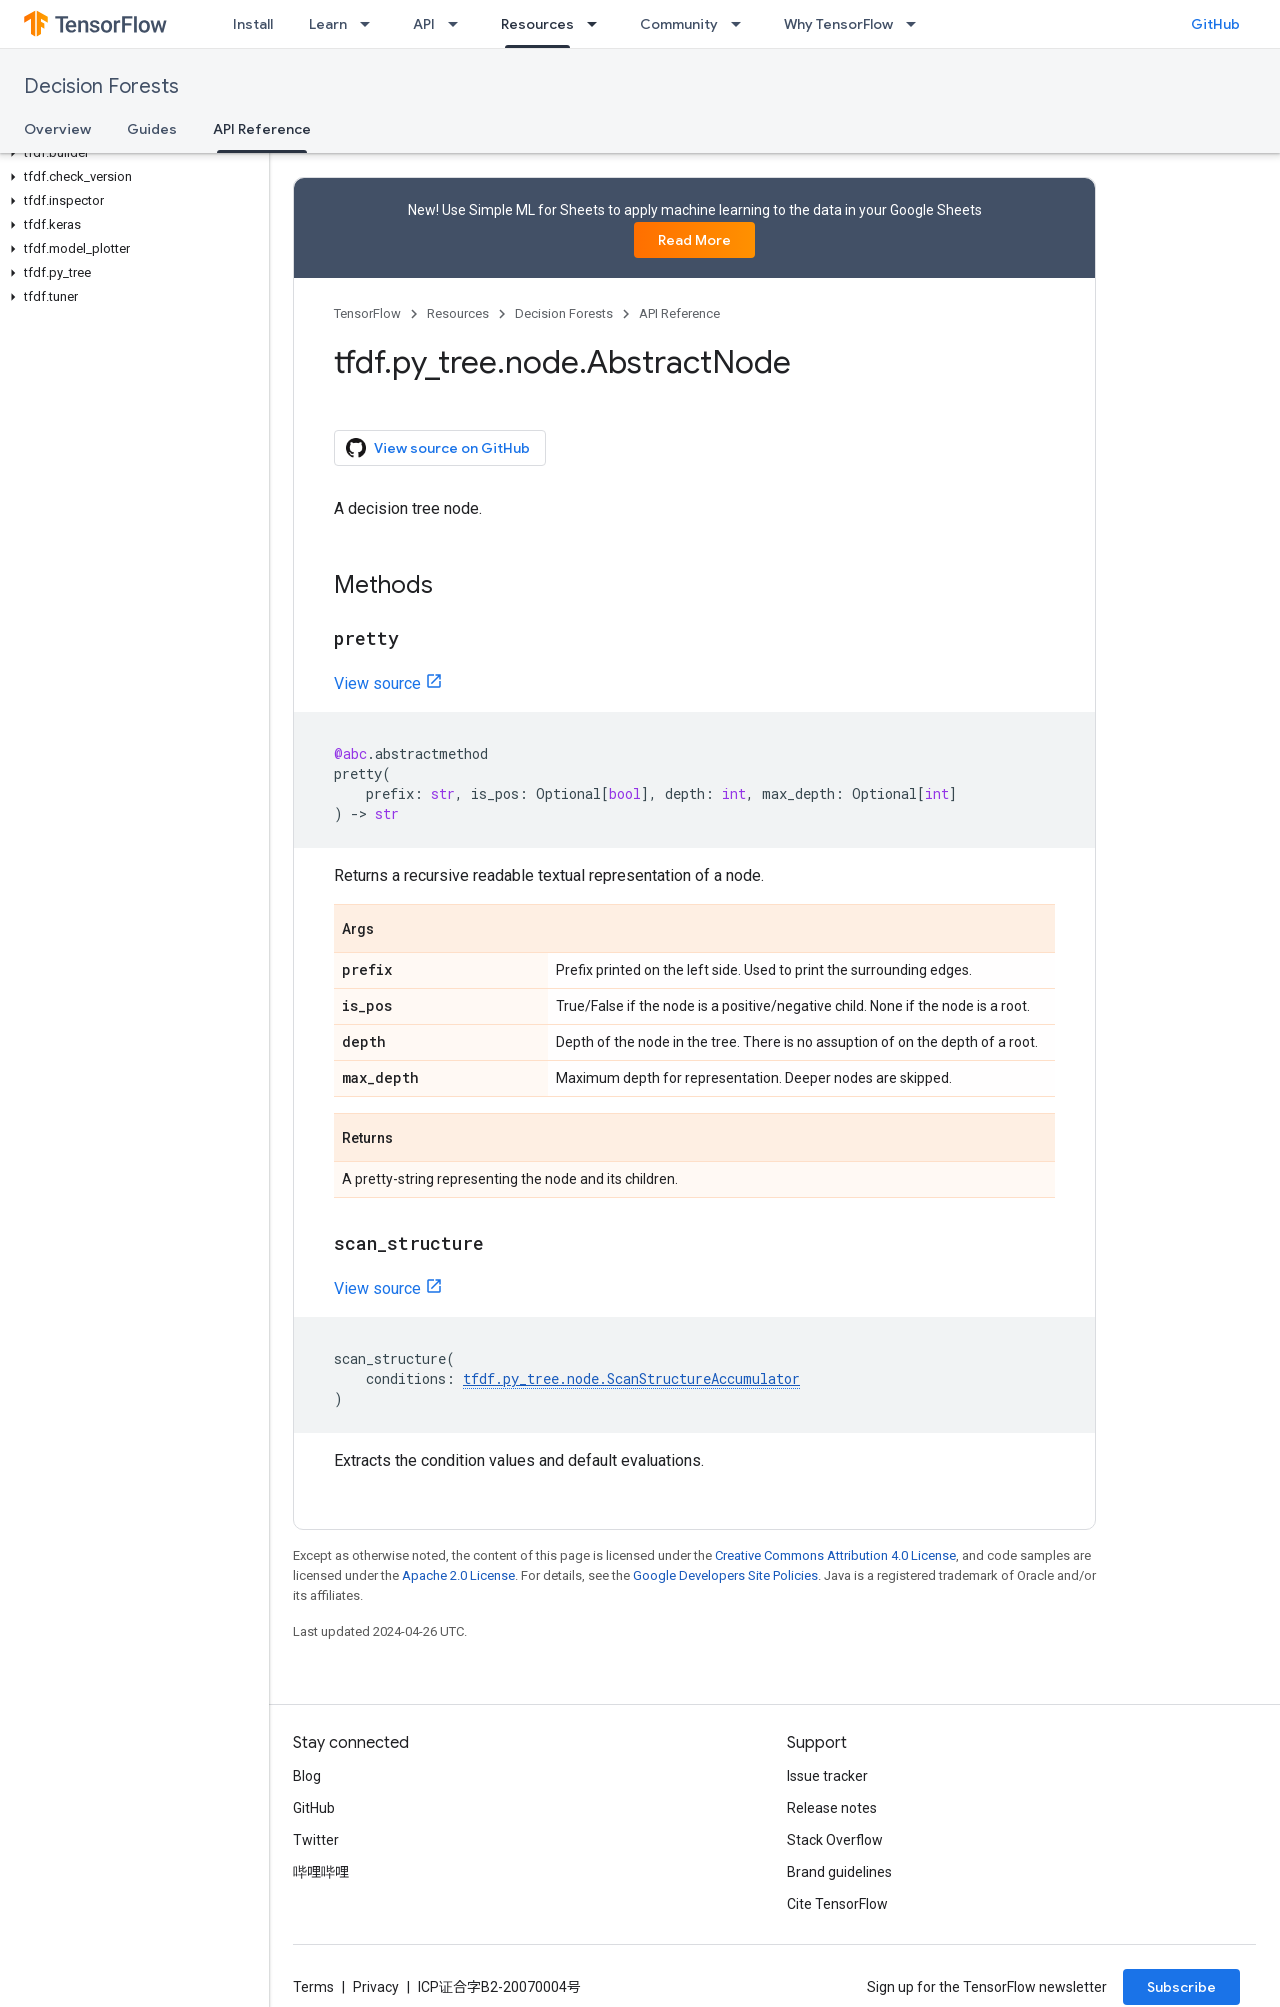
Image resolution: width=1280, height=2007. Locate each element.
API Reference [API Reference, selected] (262, 129)
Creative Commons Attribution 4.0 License (835, 1555)
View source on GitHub (438, 448)
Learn (328, 24)
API (424, 24)
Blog (307, 1776)
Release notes (832, 1808)
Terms (313, 1987)
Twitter (316, 1840)
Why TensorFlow (838, 24)
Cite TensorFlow (837, 1904)
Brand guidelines (839, 1872)
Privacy (376, 1987)
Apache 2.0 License (458, 1575)
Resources (458, 313)
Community (679, 24)
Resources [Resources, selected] (537, 24)
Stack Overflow (835, 1840)
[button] (130, 153)
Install (253, 24)
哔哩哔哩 (321, 1872)
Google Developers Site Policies (725, 1575)
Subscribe (1181, 1987)
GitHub (1215, 24)
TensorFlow (367, 313)
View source (377, 683)
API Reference (679, 313)
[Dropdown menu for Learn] (371, 24)
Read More (694, 240)
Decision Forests (101, 86)
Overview (57, 129)
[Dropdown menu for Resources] (598, 24)
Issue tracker (827, 1776)
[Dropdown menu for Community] (742, 24)
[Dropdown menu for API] (459, 24)
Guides (152, 129)
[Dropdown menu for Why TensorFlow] (917, 24)
